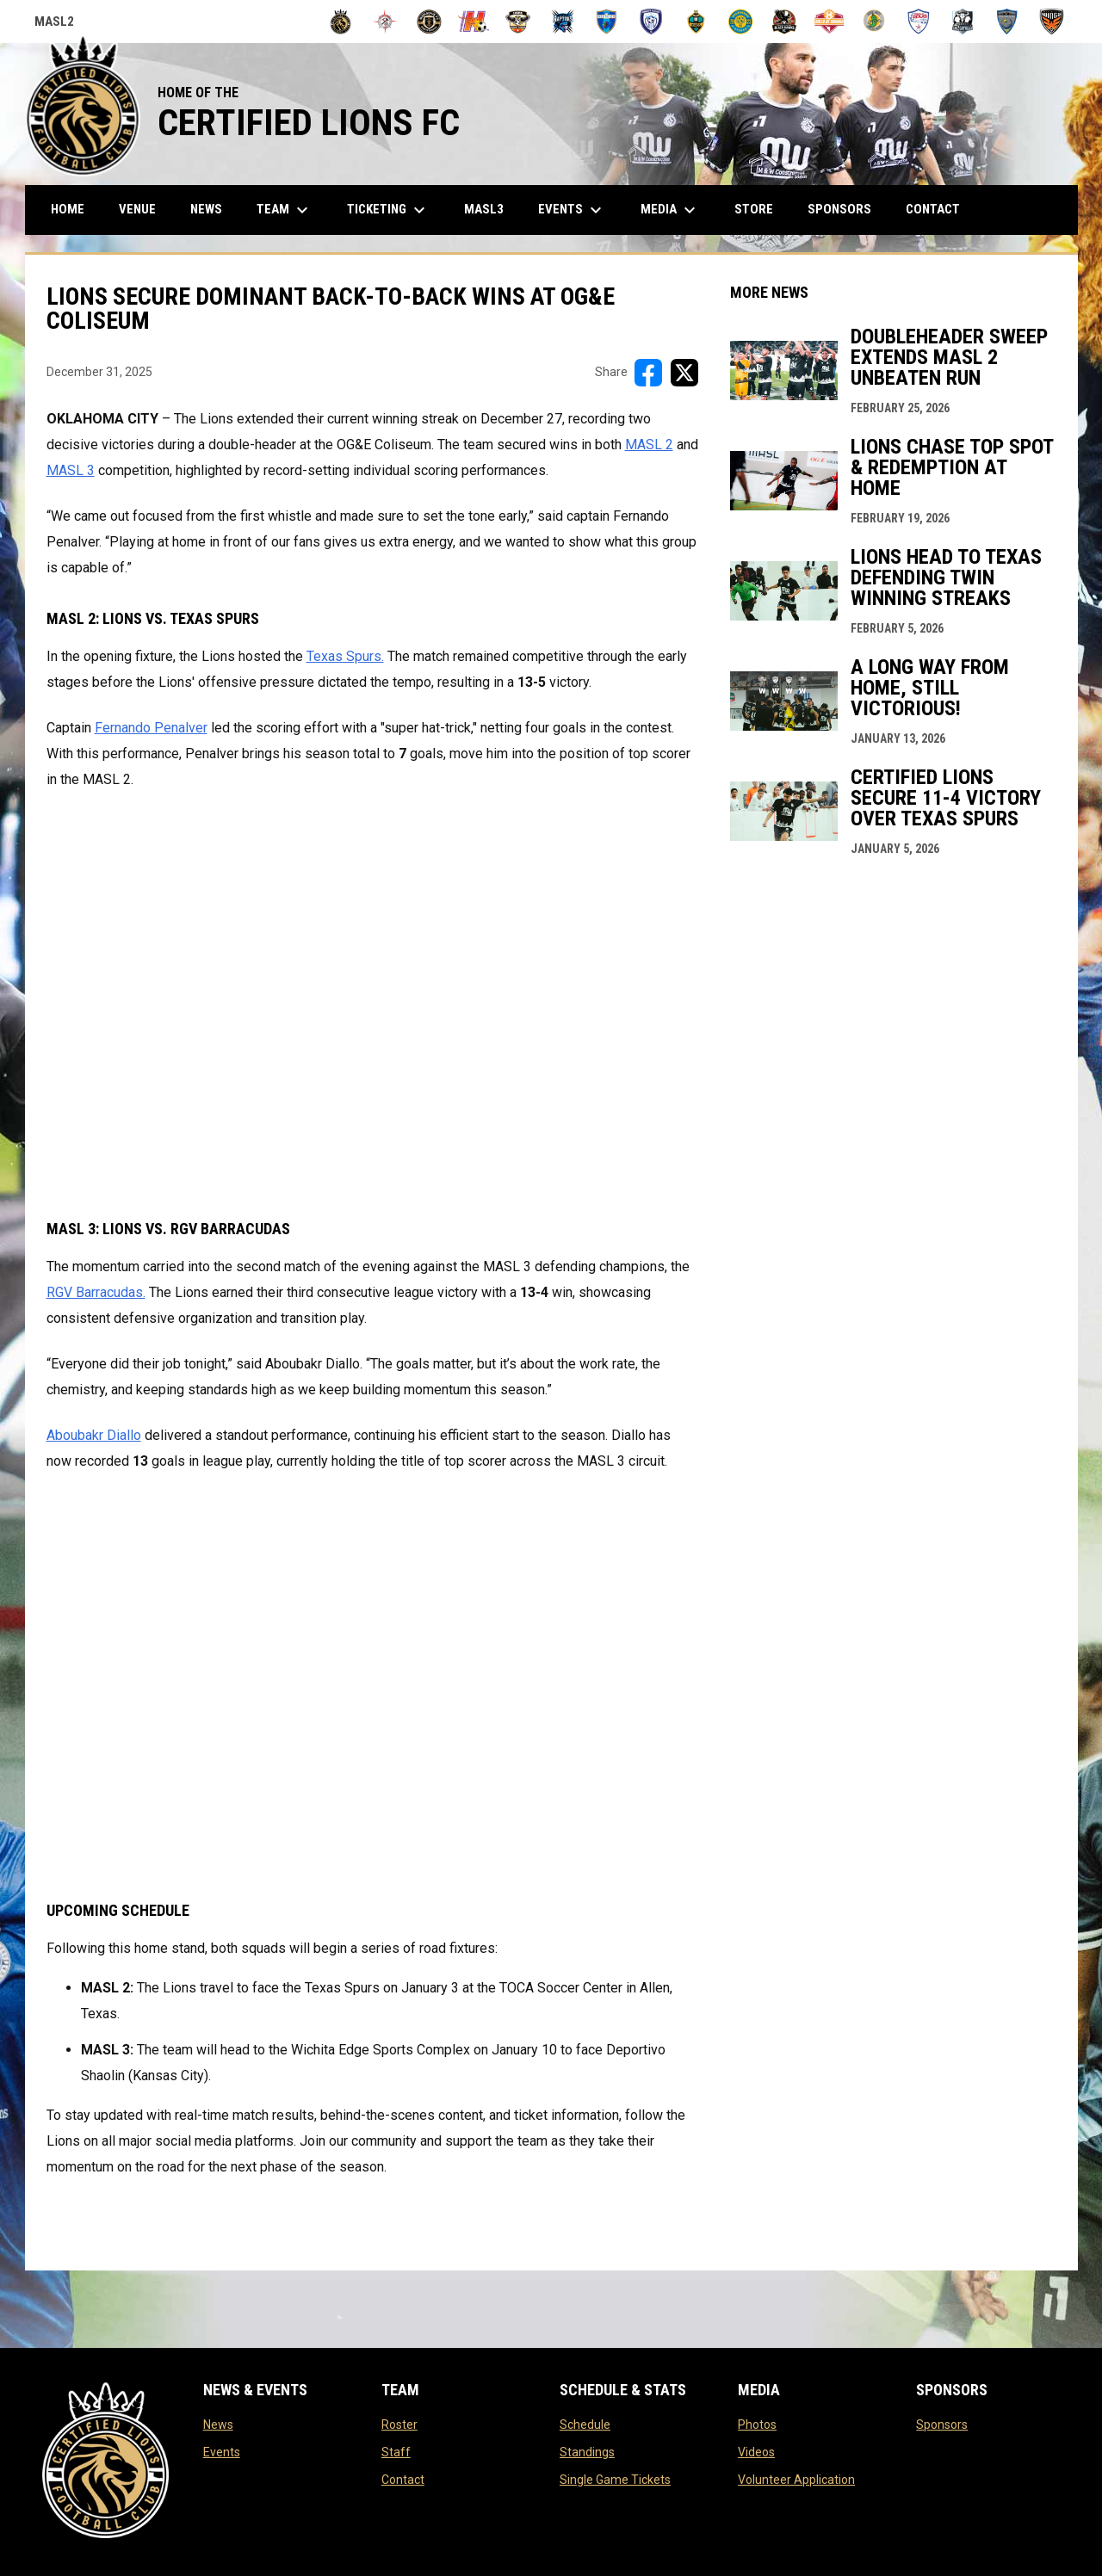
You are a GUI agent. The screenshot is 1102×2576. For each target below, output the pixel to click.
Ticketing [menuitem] (388, 210)
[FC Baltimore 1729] (385, 21)
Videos (756, 2452)
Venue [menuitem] (137, 209)
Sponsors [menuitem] (839, 209)
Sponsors (942, 2424)
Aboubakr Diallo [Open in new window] (93, 1435)
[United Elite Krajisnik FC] (1008, 21)
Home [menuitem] (67, 209)
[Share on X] (684, 372)
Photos (757, 2424)
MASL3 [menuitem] (490, 209)
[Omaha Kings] (696, 21)
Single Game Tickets (615, 2479)
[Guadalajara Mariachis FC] (429, 21)
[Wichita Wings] (1052, 21)
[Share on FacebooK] (648, 372)
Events (221, 2452)
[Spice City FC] (874, 21)
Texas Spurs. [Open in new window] (345, 656)
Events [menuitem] (572, 210)
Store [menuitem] (760, 209)
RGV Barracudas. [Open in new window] (95, 1292)
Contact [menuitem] (933, 209)
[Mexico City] (607, 21)
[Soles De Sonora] (829, 21)
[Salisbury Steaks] (741, 21)
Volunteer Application (796, 2479)
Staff (396, 2452)
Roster (399, 2424)
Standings (587, 2452)
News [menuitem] (206, 209)
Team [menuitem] (285, 210)
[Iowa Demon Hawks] (518, 21)
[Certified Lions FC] (340, 21)
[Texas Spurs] (918, 21)
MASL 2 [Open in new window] (649, 444)
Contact (402, 2479)
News (218, 2424)
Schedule (585, 2424)
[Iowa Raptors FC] (563, 21)
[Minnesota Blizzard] (651, 21)
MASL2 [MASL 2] (54, 24)
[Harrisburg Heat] (474, 21)
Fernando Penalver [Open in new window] (151, 728)
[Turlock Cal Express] (963, 21)
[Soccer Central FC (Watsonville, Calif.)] (785, 21)
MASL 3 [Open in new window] (70, 470)
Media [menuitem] (670, 210)
